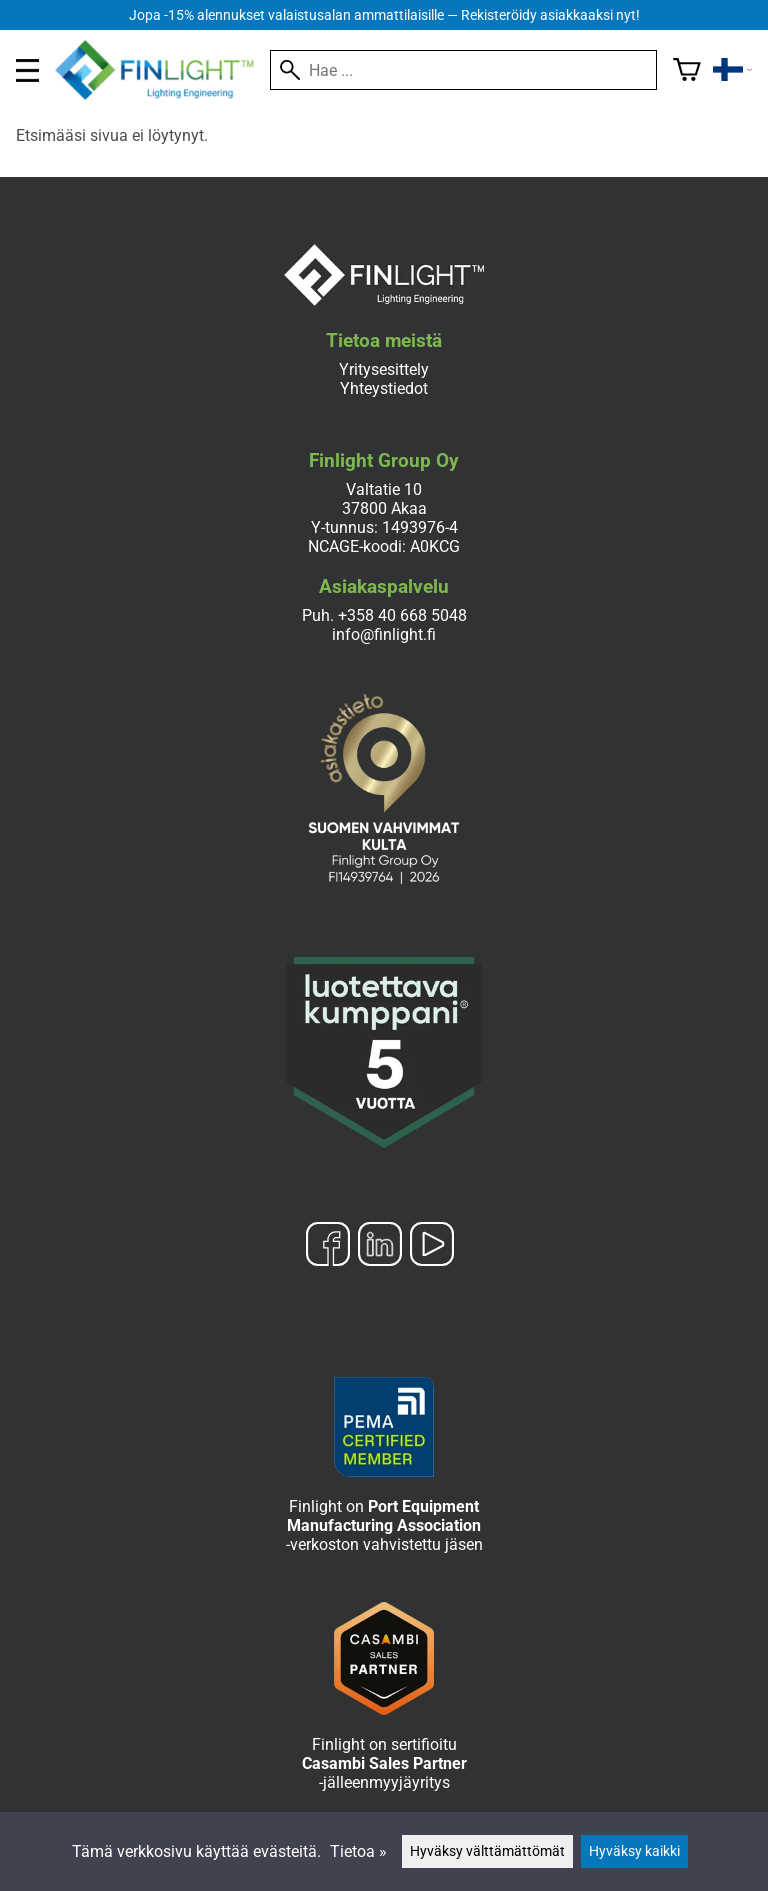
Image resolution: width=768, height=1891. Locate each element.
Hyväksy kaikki (634, 1851)
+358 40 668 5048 (402, 615)
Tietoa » (358, 1851)
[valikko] (27, 70)
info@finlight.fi (384, 634)
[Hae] (463, 70)
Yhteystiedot (384, 388)
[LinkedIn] (380, 1246)
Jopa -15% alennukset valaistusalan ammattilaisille (384, 15)
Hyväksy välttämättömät (487, 1851)
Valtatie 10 (384, 489)
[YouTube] (432, 1246)
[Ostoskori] (687, 70)
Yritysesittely (384, 369)
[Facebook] (328, 1246)
